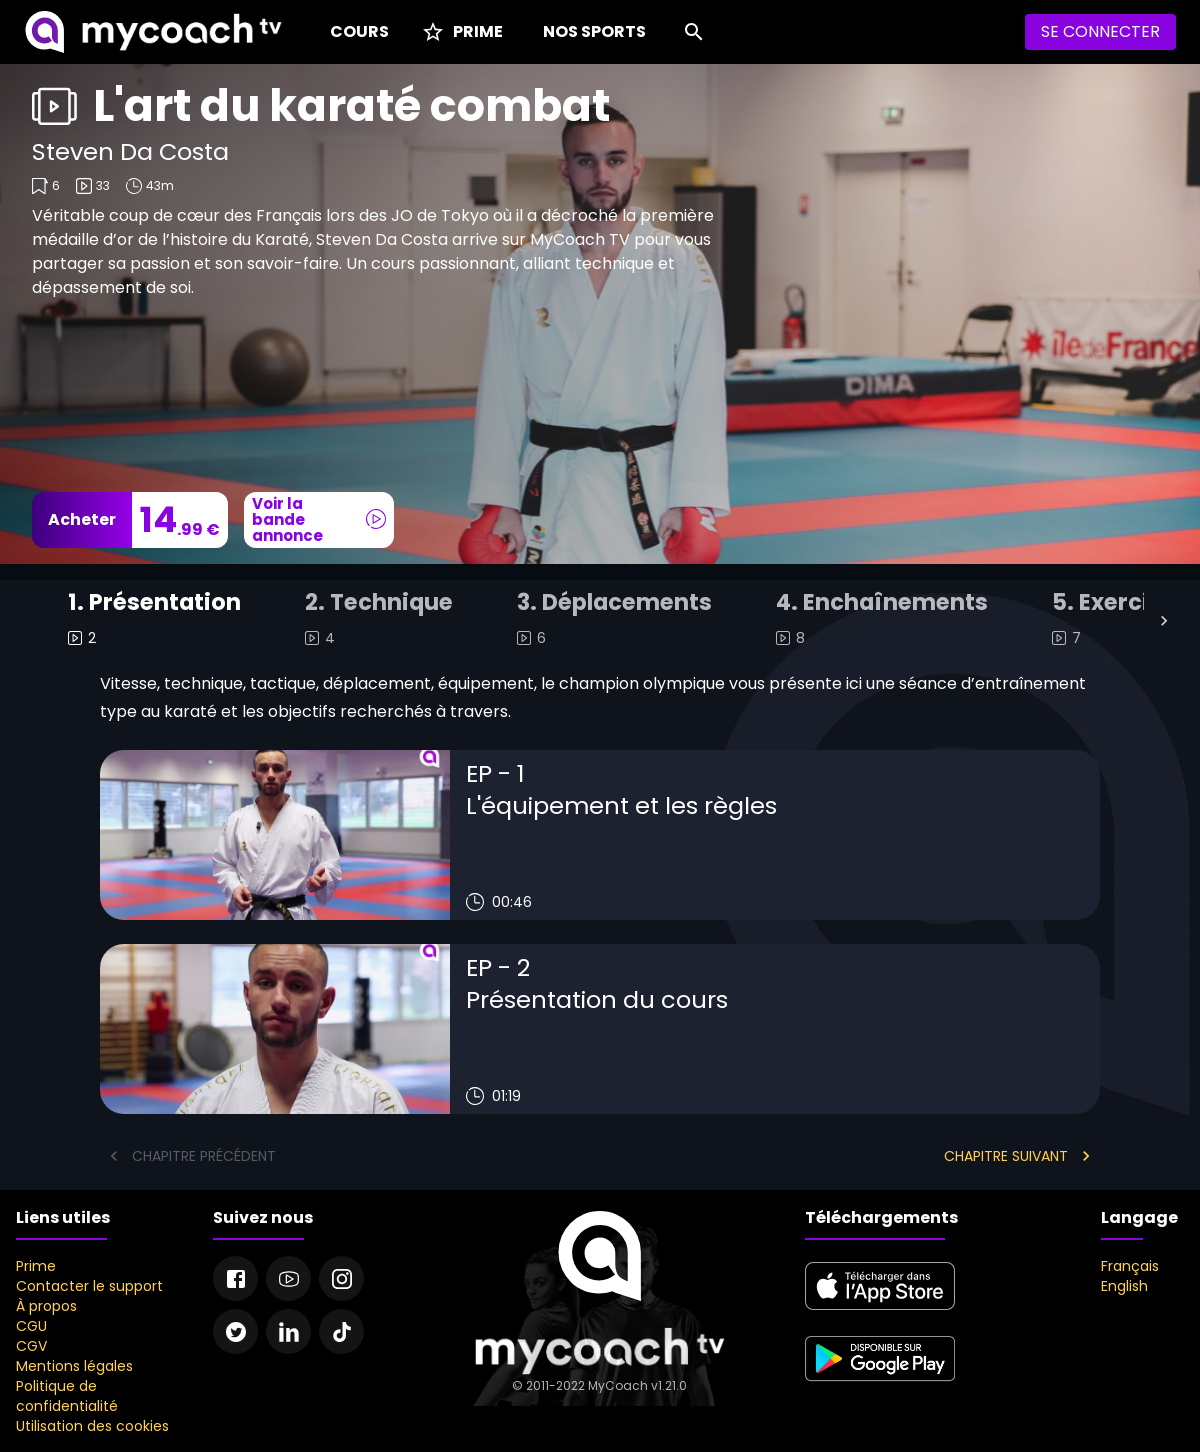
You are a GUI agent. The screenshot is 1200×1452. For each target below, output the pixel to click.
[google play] (880, 1384)
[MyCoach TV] (153, 32)
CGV (31, 1346)
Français (1130, 1266)
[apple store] (880, 1311)
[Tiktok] (341, 1331)
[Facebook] (235, 1278)
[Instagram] (341, 1278)
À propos (46, 1306)
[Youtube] (288, 1278)
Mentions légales (74, 1366)
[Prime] (462, 32)
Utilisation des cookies (92, 1426)
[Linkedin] (288, 1331)
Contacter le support (89, 1286)
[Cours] (355, 32)
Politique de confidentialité (67, 1396)
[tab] (154, 621)
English (1124, 1286)
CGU (31, 1326)
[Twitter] (235, 1331)
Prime (36, 1266)
